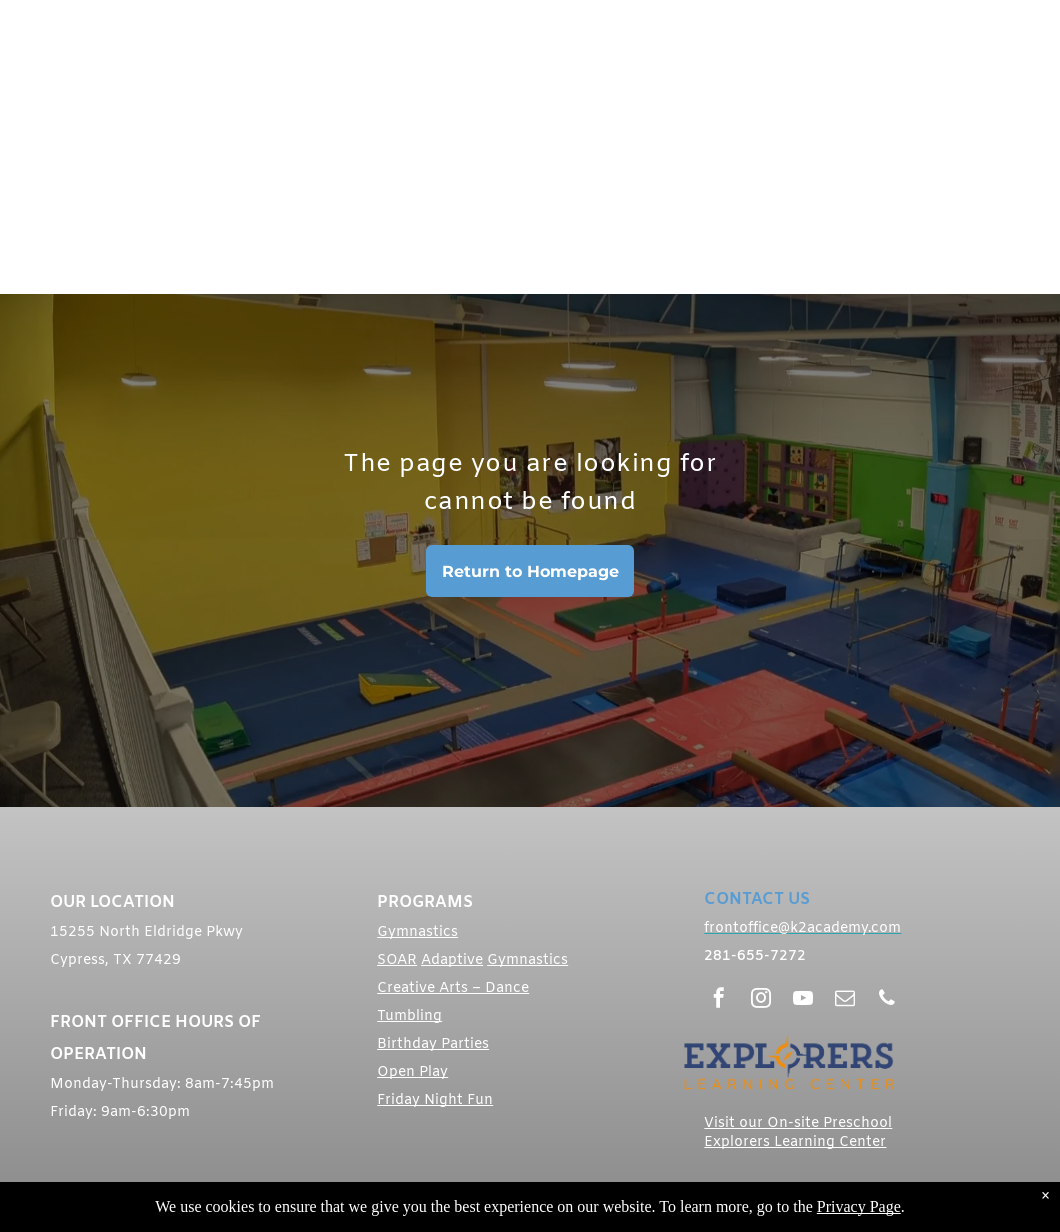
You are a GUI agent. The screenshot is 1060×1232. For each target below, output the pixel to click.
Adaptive (452, 960)
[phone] (887, 1000)
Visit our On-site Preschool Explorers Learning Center (798, 1133)
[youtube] (803, 1000)
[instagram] (761, 1000)
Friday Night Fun (435, 1100)
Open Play (412, 1072)
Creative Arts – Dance (453, 988)
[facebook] (719, 1000)
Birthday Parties (433, 1044)
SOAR (397, 960)
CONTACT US (757, 899)
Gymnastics (417, 932)
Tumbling (409, 1016)
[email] (845, 1000)
